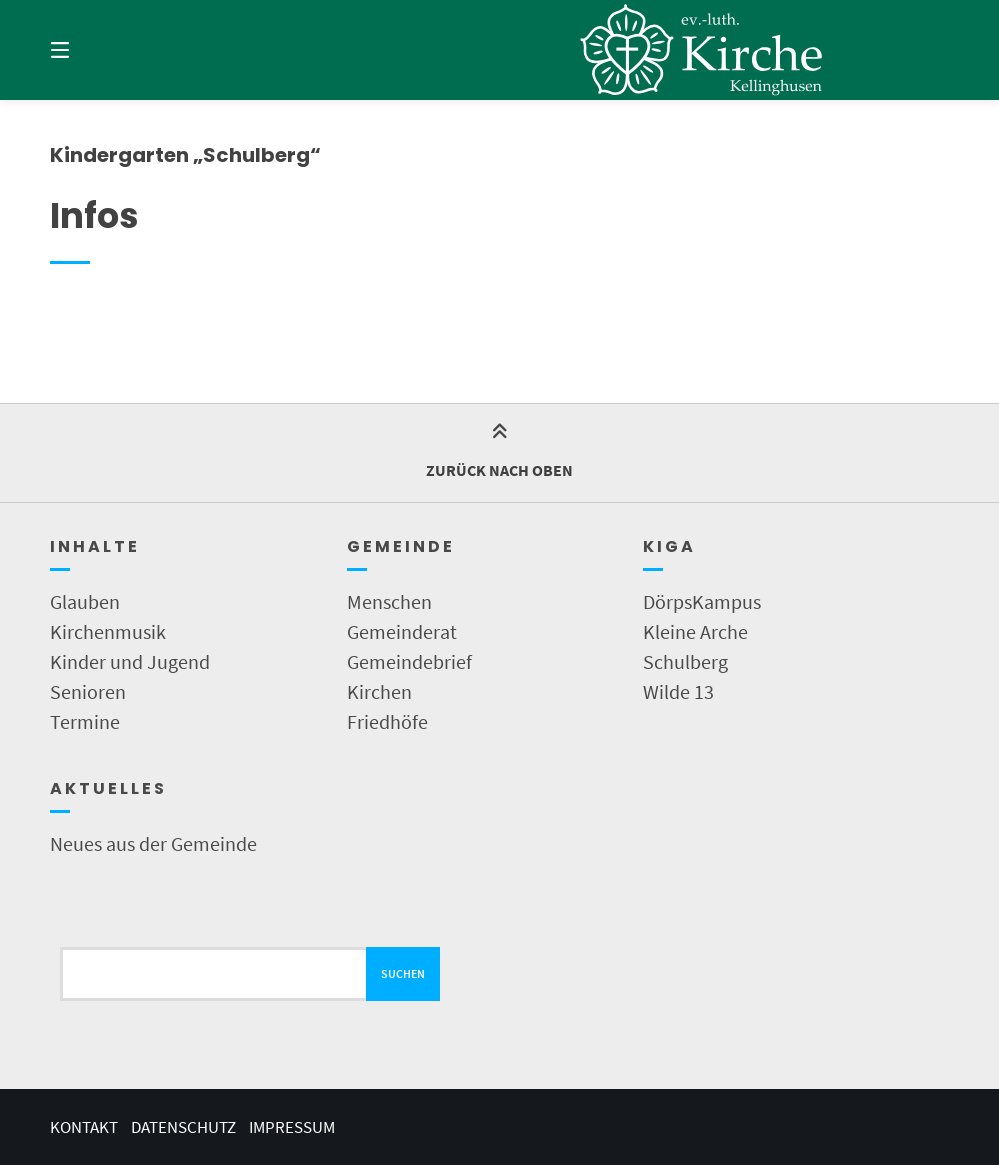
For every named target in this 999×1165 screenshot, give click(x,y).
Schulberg (685, 661)
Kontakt (84, 1127)
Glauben (85, 601)
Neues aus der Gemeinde (153, 843)
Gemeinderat (402, 631)
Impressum (292, 1127)
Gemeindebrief (409, 661)
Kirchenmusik (108, 631)
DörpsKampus (702, 601)
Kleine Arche (695, 631)
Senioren (88, 691)
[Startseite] (702, 50)
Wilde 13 (678, 691)
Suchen (403, 973)
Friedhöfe (387, 721)
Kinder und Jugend (130, 661)
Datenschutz (183, 1127)
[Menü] (95, 50)
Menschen (389, 601)
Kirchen (379, 691)
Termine (85, 721)
